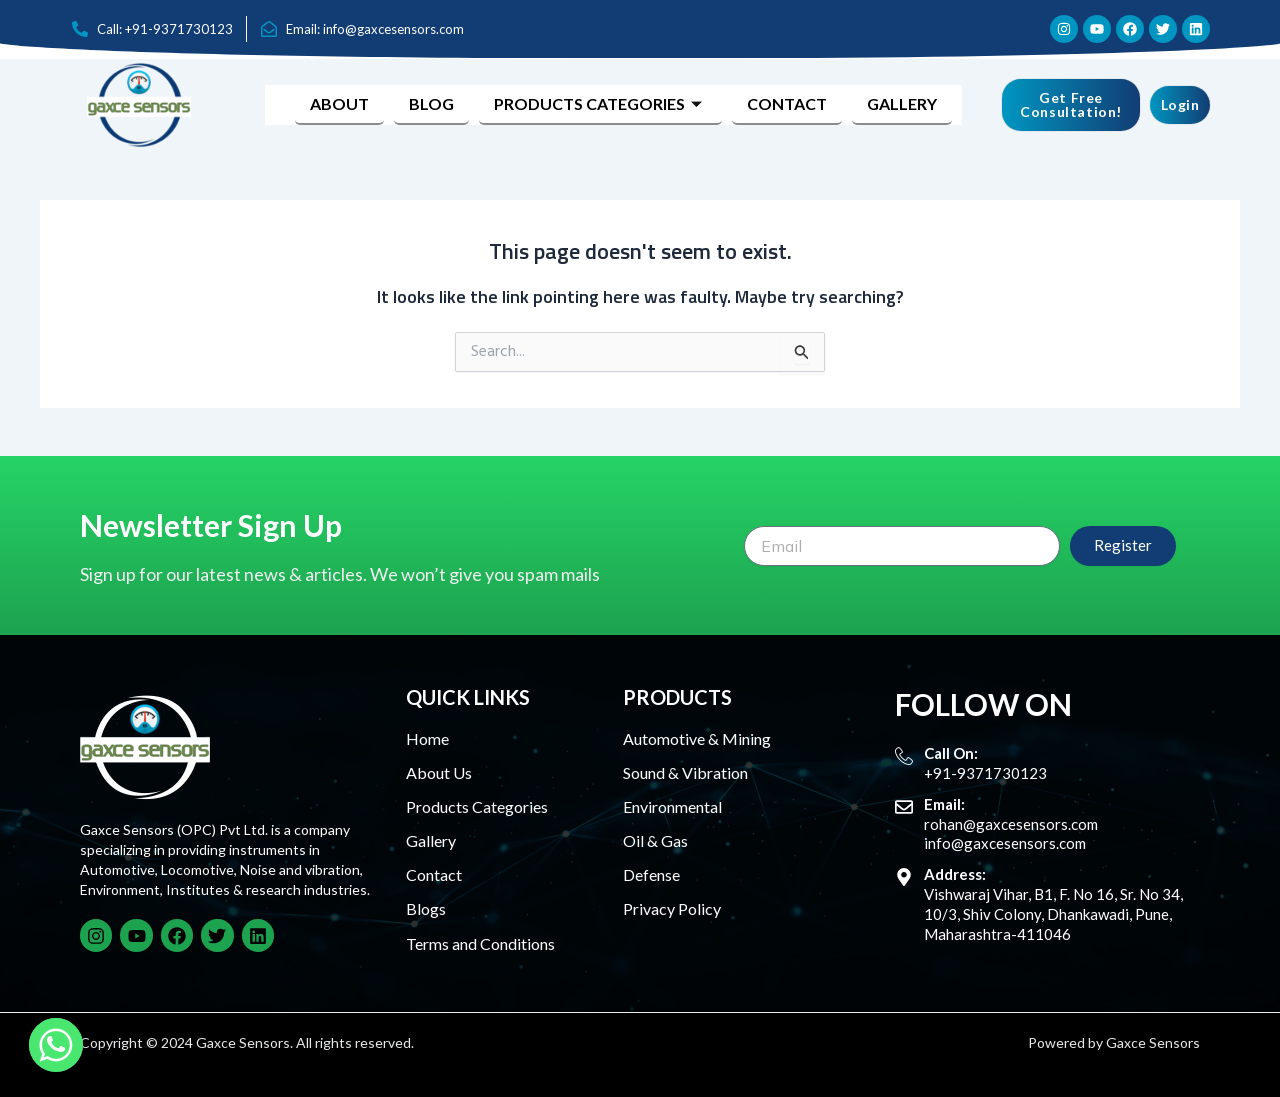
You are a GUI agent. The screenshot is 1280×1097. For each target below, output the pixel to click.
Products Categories (600, 103)
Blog (431, 103)
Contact (787, 103)
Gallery (902, 103)
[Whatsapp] (56, 1045)
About (339, 103)
